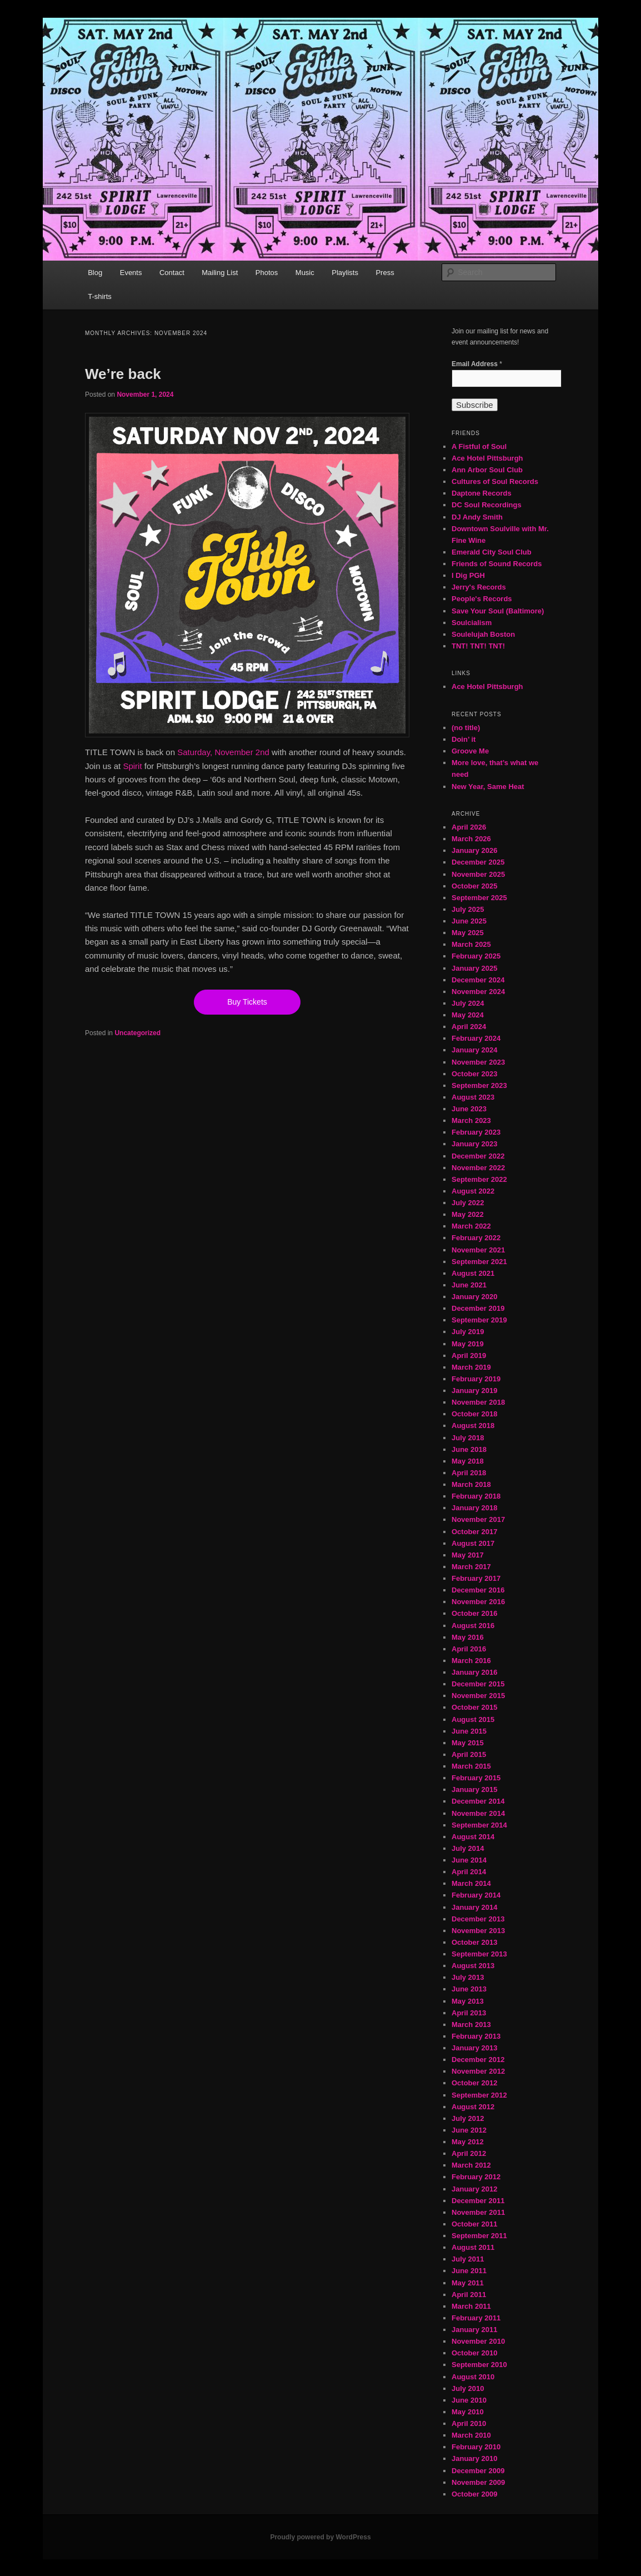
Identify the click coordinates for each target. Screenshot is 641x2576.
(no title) (466, 727)
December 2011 (478, 2200)
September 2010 (479, 2364)
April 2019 (469, 1355)
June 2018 (469, 1449)
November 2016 (478, 1601)
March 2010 (471, 2435)
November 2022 (478, 1168)
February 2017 (476, 1578)
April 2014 (469, 1872)
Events (131, 272)
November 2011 (478, 2212)
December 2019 (478, 1308)
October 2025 (474, 886)
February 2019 (476, 1379)
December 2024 (478, 980)
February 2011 (476, 2318)
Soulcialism (472, 622)
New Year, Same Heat (488, 786)
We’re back (123, 374)
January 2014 (474, 1907)
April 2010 (469, 2423)
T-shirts (100, 296)
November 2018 (478, 1402)
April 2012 (469, 2153)
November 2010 (478, 2341)
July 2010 (468, 2388)
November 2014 (478, 1813)
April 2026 (469, 827)
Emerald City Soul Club (492, 552)
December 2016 (478, 1590)
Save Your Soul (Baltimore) (498, 611)
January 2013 (474, 2048)
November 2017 (478, 1519)
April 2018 (469, 1473)
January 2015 (474, 1789)
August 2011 (473, 2247)
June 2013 (469, 1989)
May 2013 (468, 2001)
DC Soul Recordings (487, 505)
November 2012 (478, 2071)
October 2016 (474, 1613)
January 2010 (474, 2458)
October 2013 (474, 1942)
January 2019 (474, 1390)
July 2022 (468, 1203)
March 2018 (471, 1484)
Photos (267, 272)
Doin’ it (463, 739)
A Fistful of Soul (479, 446)
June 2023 (469, 1109)
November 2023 (478, 1062)
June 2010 (469, 2400)
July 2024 (468, 1003)
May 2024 (468, 1015)
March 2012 (471, 2165)
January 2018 (474, 1508)
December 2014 (478, 1801)
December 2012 (478, 2059)
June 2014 (469, 1860)
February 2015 (476, 1778)
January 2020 (474, 1296)
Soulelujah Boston (483, 634)
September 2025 (479, 897)
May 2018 (468, 1461)
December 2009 (478, 2471)
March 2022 (471, 1226)
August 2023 (473, 1097)
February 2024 (476, 1038)
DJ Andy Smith (477, 517)
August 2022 (473, 1191)
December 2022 (478, 1156)
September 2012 (479, 2095)
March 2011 (471, 2306)
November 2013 (478, 1930)
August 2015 (473, 1719)
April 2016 (469, 1649)
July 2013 (468, 1977)
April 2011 (469, 2294)
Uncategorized (137, 1033)
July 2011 (468, 2259)
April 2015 (469, 1754)
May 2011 (468, 2283)
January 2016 (474, 1672)
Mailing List (220, 272)
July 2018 (468, 1438)
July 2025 (468, 909)
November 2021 (478, 1250)
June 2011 (469, 2271)
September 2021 (479, 1261)
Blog (95, 272)
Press (384, 272)
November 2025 (478, 874)
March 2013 (471, 2024)
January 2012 (474, 2189)
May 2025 (468, 932)
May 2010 (468, 2412)
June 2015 (469, 1731)
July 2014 (468, 1848)
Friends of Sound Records (497, 564)
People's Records (482, 599)
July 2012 (468, 2118)
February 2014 (476, 1895)
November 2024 (478, 991)
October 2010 (474, 2353)
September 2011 (479, 2235)
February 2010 (476, 2447)
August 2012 (473, 2107)
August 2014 (473, 1837)
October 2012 (474, 2083)
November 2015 (478, 1695)
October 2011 (474, 2224)
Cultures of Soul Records (495, 481)
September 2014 (479, 1825)
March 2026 (471, 839)
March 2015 (471, 1766)
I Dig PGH (468, 575)
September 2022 (479, 1179)
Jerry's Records (479, 587)
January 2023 (474, 1144)
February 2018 (476, 1496)
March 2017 (471, 1566)
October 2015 (474, 1707)
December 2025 (478, 862)
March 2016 (471, 1660)
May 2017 (468, 1555)
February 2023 (476, 1132)
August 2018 (473, 1425)
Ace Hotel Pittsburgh (487, 458)
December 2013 (478, 1919)
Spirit (132, 766)
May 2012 (468, 2142)
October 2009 (474, 2494)
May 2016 (468, 1637)
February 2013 (476, 2036)
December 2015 (478, 1684)
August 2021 (473, 1273)
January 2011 (474, 2329)
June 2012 (469, 2130)
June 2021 (469, 1285)
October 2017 (474, 1531)
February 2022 (476, 1238)
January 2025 (474, 968)
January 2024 (474, 1050)
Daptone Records (482, 493)
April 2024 (469, 1026)
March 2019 (471, 1367)
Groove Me (470, 751)
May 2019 (468, 1344)
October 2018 (474, 1414)
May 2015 (468, 1743)
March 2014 (471, 1883)
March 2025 (471, 944)
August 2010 (473, 2377)
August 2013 (473, 1965)
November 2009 (478, 2482)
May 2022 (468, 1214)
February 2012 (476, 2177)
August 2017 (473, 1543)
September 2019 (479, 1320)
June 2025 (469, 921)
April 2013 (469, 2013)
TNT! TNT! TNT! (478, 646)
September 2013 (479, 1954)
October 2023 (474, 1074)
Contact (171, 272)
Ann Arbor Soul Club (487, 470)
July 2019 (468, 1331)
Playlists (345, 272)
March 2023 (471, 1120)
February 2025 (476, 956)
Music (305, 272)
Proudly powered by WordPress (320, 2537)
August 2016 (473, 1625)
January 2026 (474, 850)
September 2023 (479, 1085)
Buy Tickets (247, 1001)
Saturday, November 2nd (223, 752)
